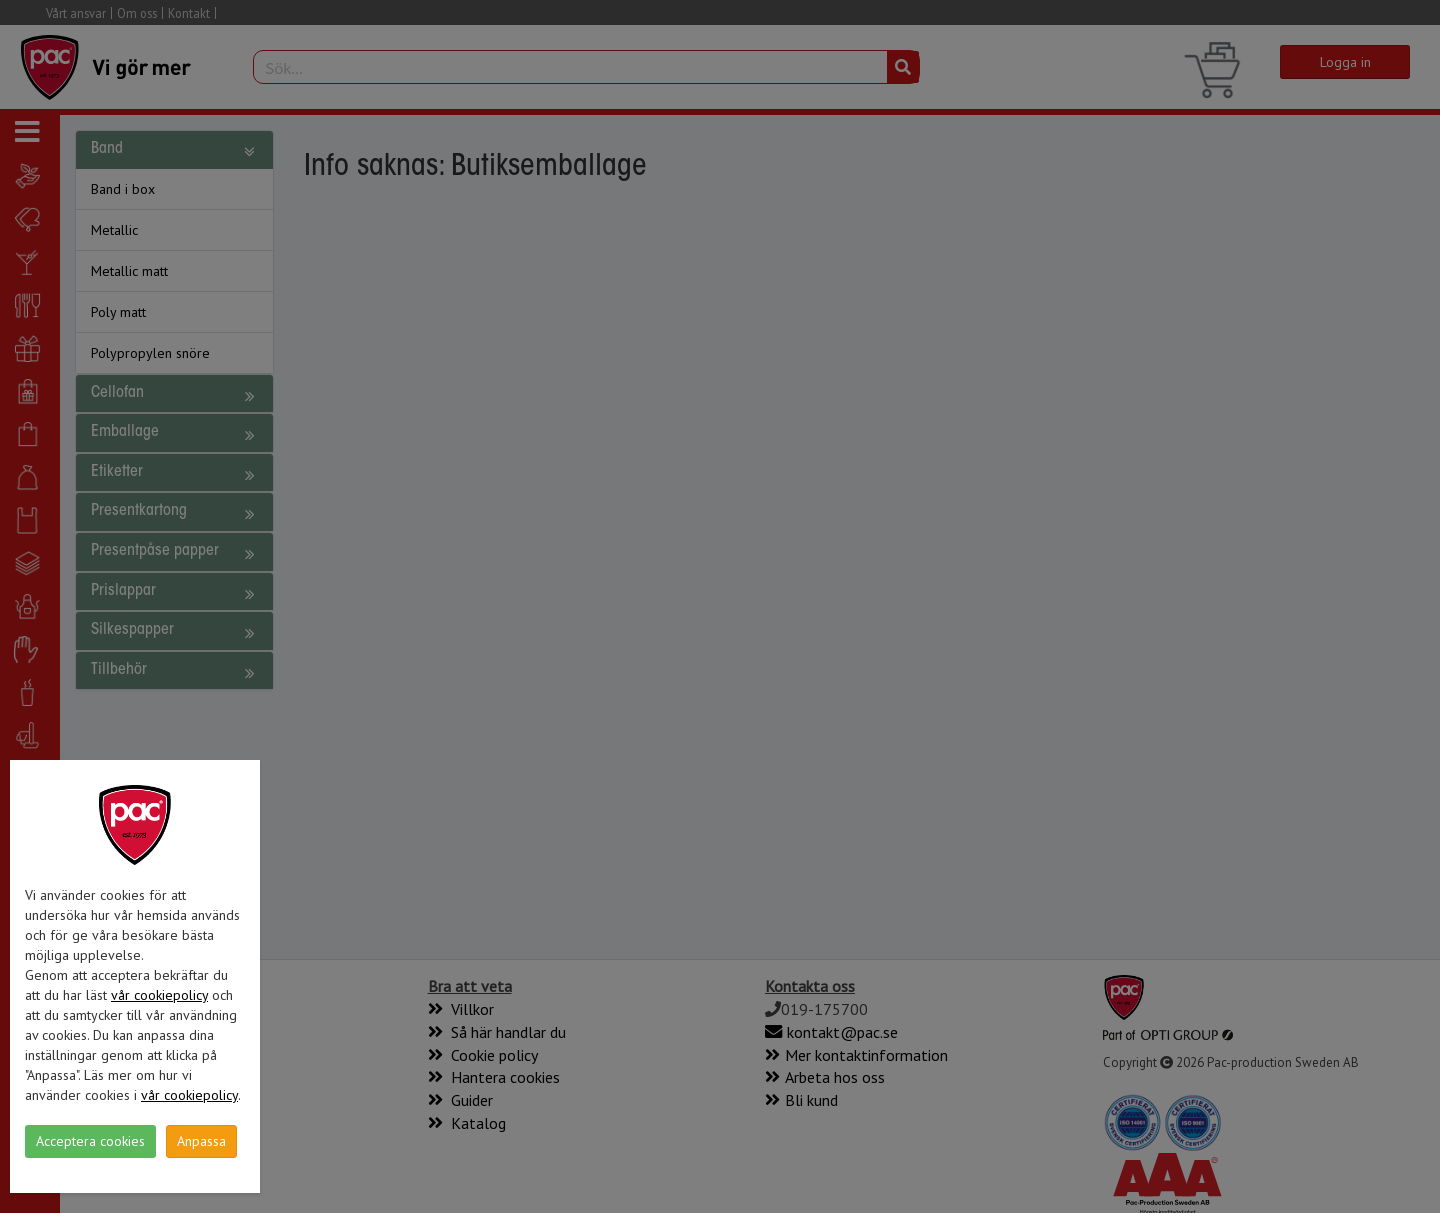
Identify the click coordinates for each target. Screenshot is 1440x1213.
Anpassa (201, 1141)
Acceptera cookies (90, 1141)
